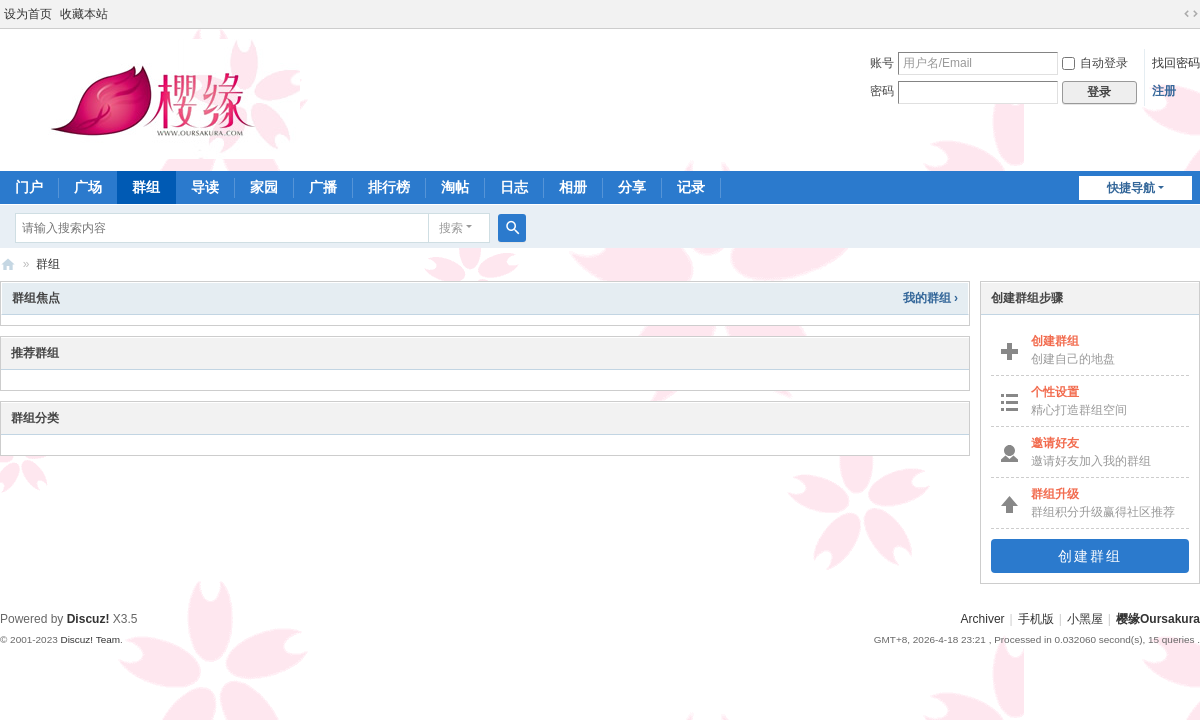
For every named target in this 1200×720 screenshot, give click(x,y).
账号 (882, 63)
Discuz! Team (90, 639)
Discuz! (88, 619)
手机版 (1036, 619)
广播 (323, 187)
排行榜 (389, 187)
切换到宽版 (1191, 14)
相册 (573, 187)
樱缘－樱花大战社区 (8, 264)
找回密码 (1176, 63)
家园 (264, 187)
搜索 (451, 228)
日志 (514, 187)
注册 (1164, 91)
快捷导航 (1131, 188)
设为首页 (28, 14)
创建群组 (1090, 556)
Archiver (983, 619)
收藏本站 (84, 14)
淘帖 (455, 187)
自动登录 (1095, 63)
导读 (205, 187)
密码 (882, 91)
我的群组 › (930, 298)
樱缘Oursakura (1158, 619)
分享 (632, 187)
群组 (146, 187)
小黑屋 (1085, 619)
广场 (88, 187)
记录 (691, 187)
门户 (29, 187)
